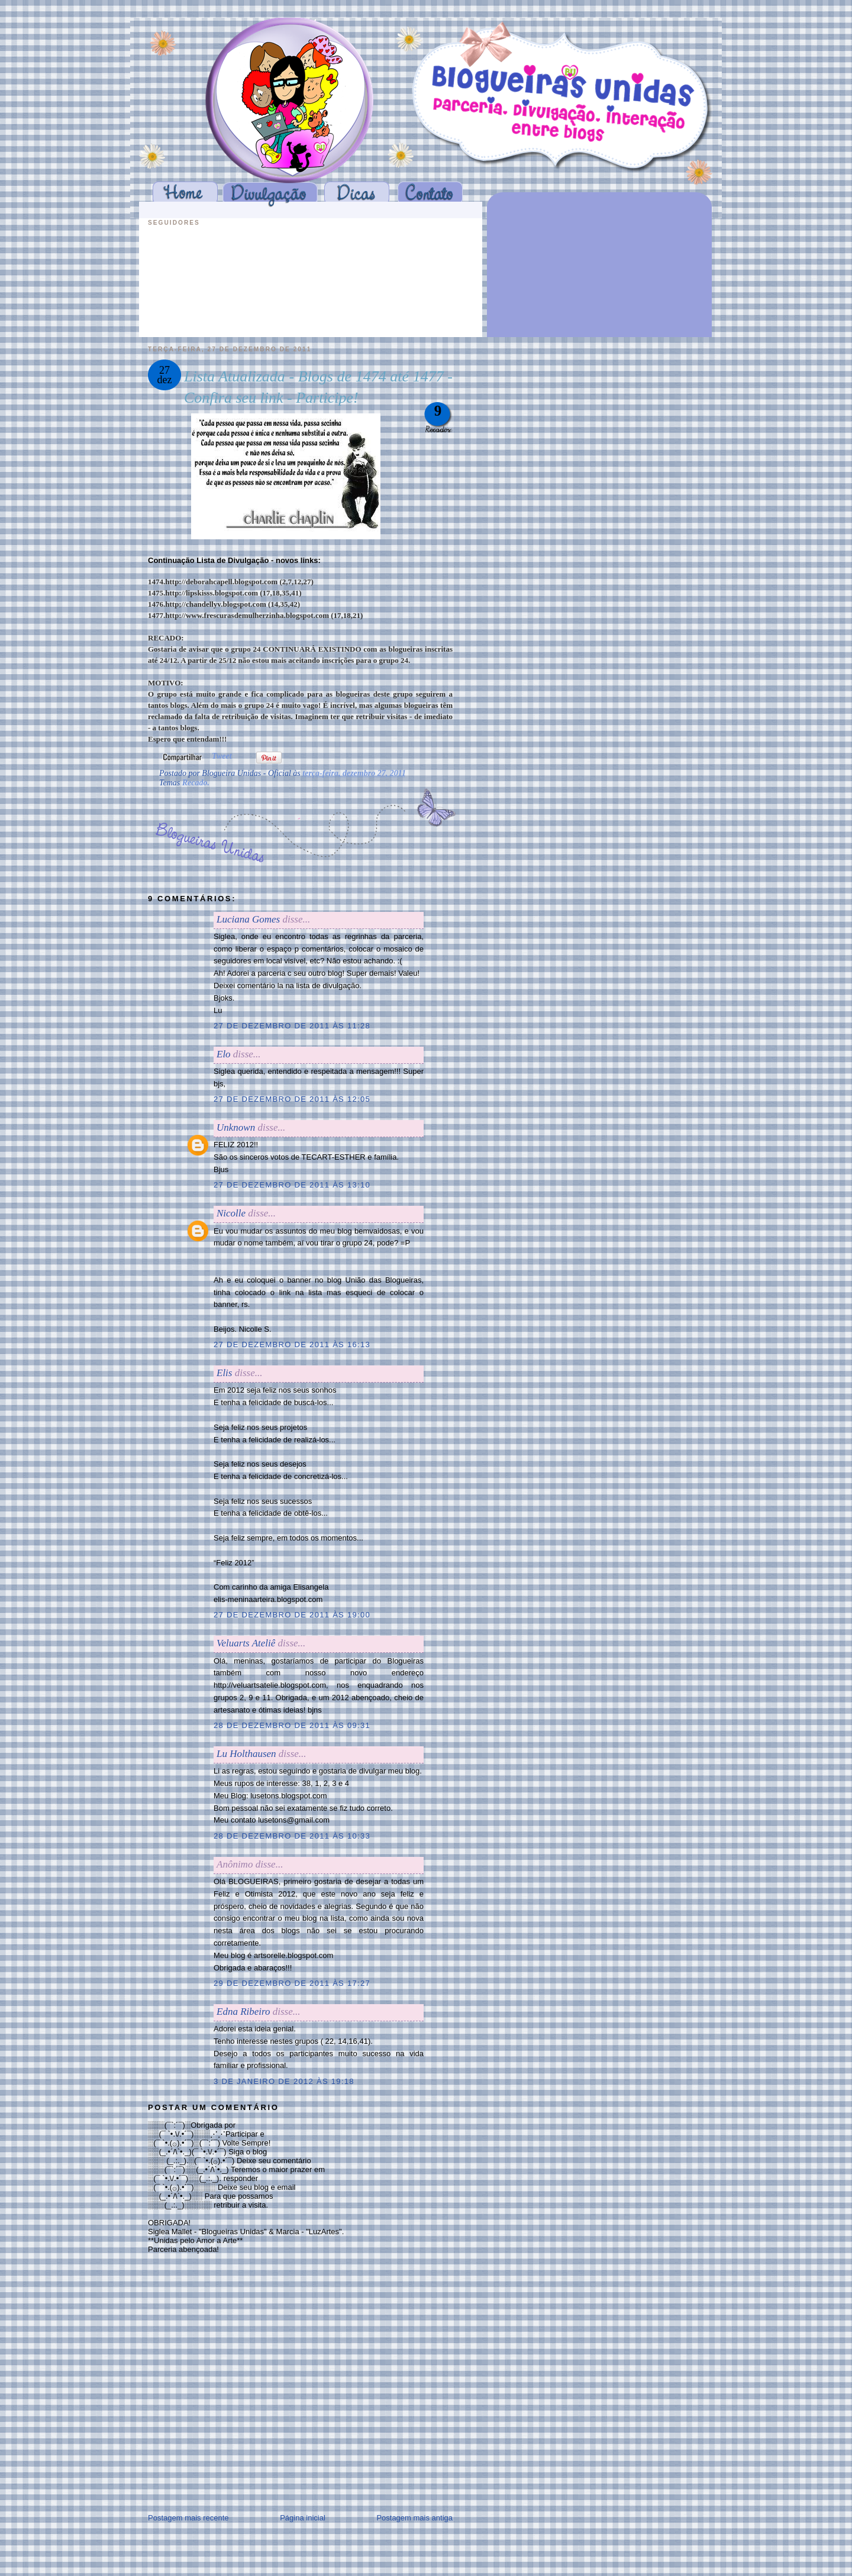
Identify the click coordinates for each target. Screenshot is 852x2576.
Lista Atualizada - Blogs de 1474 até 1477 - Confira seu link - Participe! (318, 387)
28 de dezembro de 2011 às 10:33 (292, 1835)
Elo (224, 1054)
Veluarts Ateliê (246, 1643)
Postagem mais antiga (414, 2517)
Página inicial (302, 2517)
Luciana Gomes (248, 919)
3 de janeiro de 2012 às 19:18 (284, 2081)
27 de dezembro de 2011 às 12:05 (292, 1099)
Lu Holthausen (246, 1753)
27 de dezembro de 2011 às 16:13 (292, 1344)
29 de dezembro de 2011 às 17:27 (292, 1983)
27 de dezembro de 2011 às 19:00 (292, 1614)
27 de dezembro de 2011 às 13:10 (292, 1184)
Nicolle (231, 1213)
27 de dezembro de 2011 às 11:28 (292, 1025)
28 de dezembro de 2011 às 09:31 (292, 1725)
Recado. (195, 782)
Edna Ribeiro (243, 2011)
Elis (224, 1372)
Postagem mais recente (188, 2517)
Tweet (222, 756)
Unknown (236, 1127)
